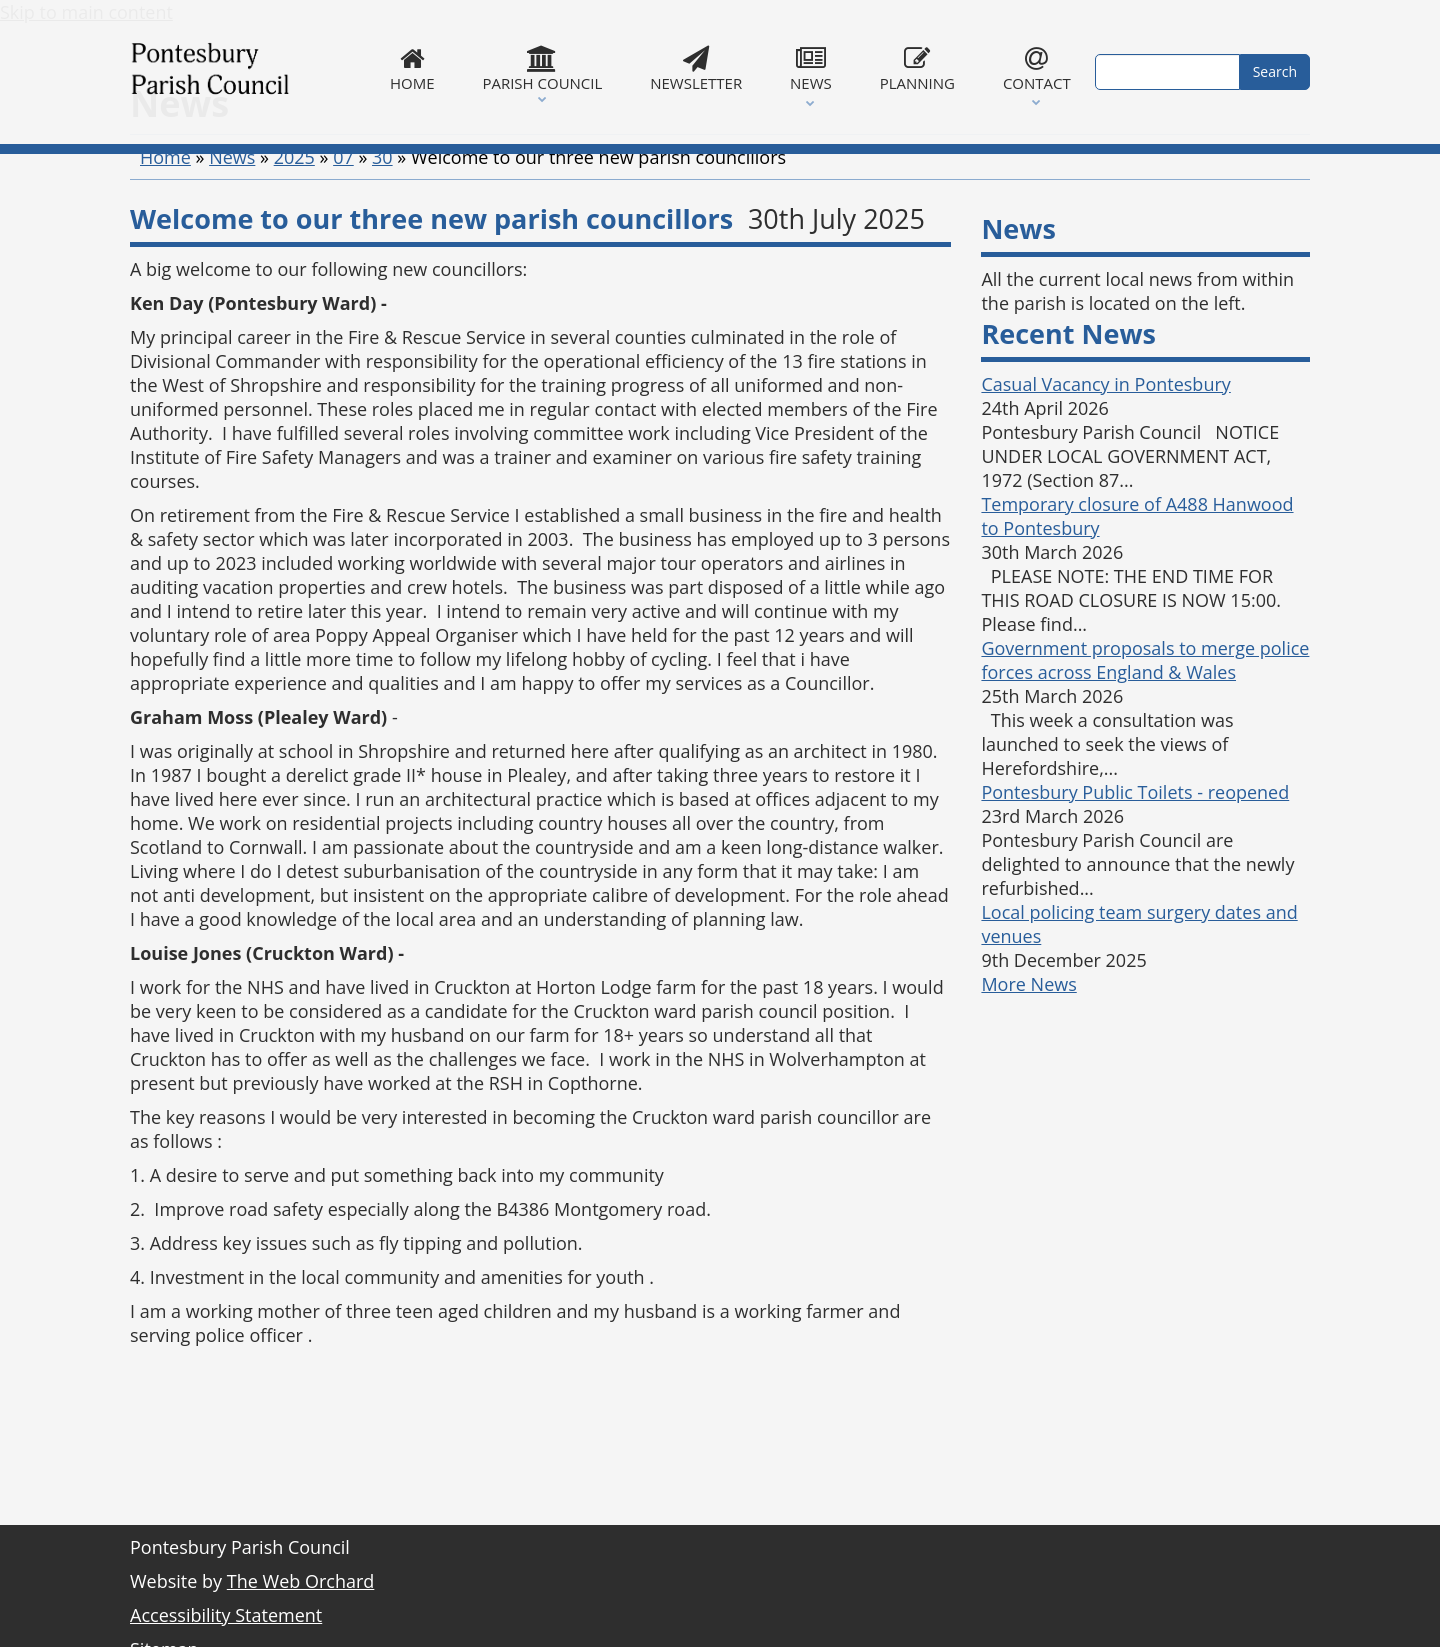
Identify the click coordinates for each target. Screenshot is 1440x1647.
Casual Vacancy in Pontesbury (1105, 484)
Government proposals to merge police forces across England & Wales (1145, 760)
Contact (1037, 69)
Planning (917, 69)
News (811, 69)
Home (412, 69)
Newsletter (696, 69)
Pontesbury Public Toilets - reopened (1135, 892)
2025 (294, 257)
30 (382, 257)
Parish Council (542, 69)
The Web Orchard (301, 1581)
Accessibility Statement (226, 1615)
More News (1028, 1084)
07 (343, 257)
